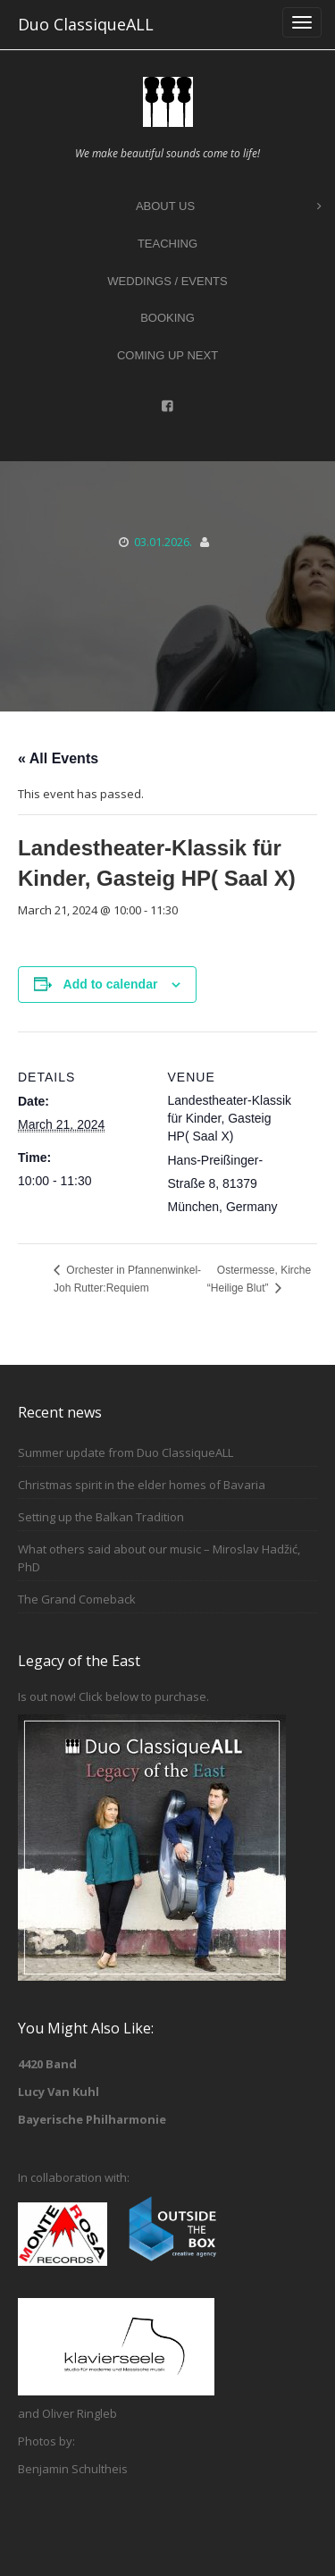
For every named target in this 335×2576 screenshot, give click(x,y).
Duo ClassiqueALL (86, 24)
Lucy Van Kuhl (58, 2092)
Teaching (167, 243)
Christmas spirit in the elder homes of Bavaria (141, 1485)
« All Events (58, 758)
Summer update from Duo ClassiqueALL (125, 1452)
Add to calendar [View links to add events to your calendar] (110, 984)
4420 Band (47, 2064)
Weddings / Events (167, 281)
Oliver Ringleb (79, 2413)
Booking (167, 317)
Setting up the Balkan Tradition (101, 1517)
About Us (229, 207)
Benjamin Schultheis (73, 2469)
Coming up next (167, 355)
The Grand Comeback (77, 1599)
